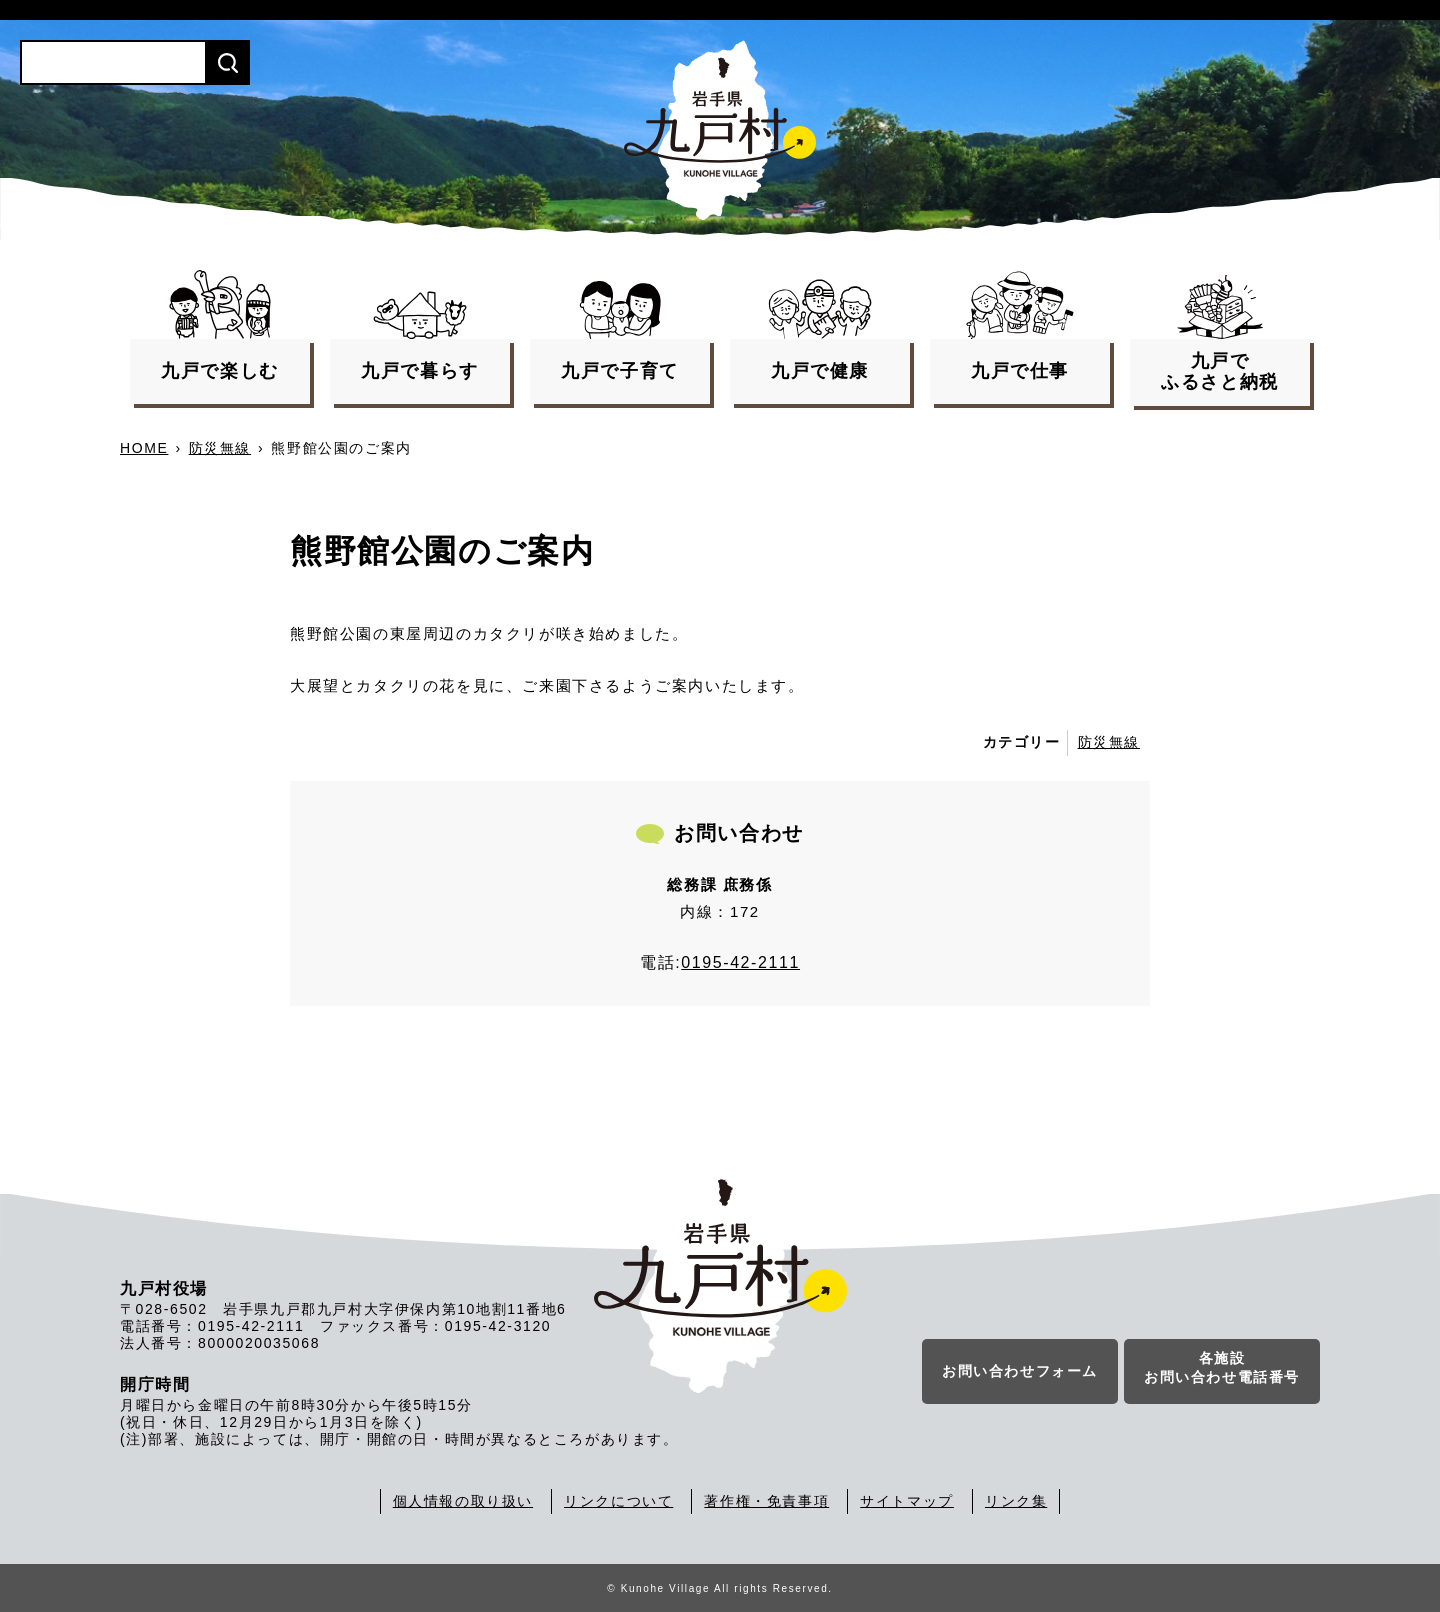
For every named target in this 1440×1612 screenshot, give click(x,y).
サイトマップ (907, 1501)
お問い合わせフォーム (1020, 1371)
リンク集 (1016, 1501)
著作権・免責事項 (766, 1501)
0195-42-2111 (740, 962)
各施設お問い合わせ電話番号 (1222, 1368)
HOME (144, 448)
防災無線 (220, 448)
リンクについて (618, 1501)
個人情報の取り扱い (463, 1501)
